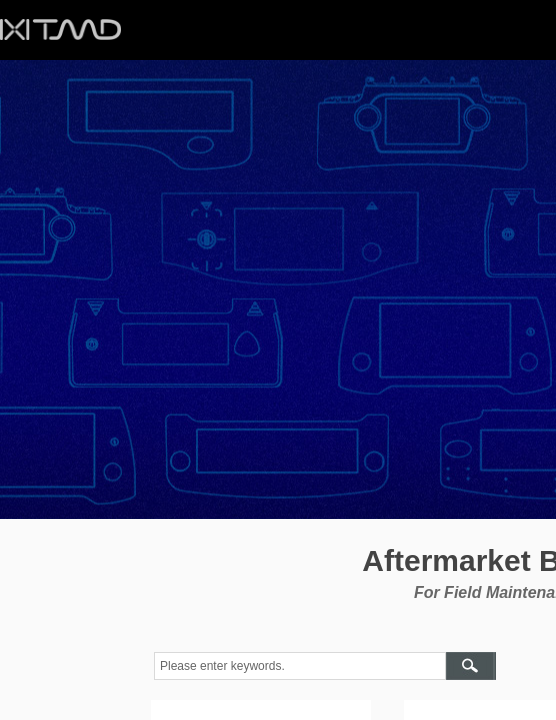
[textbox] (300, 666)
